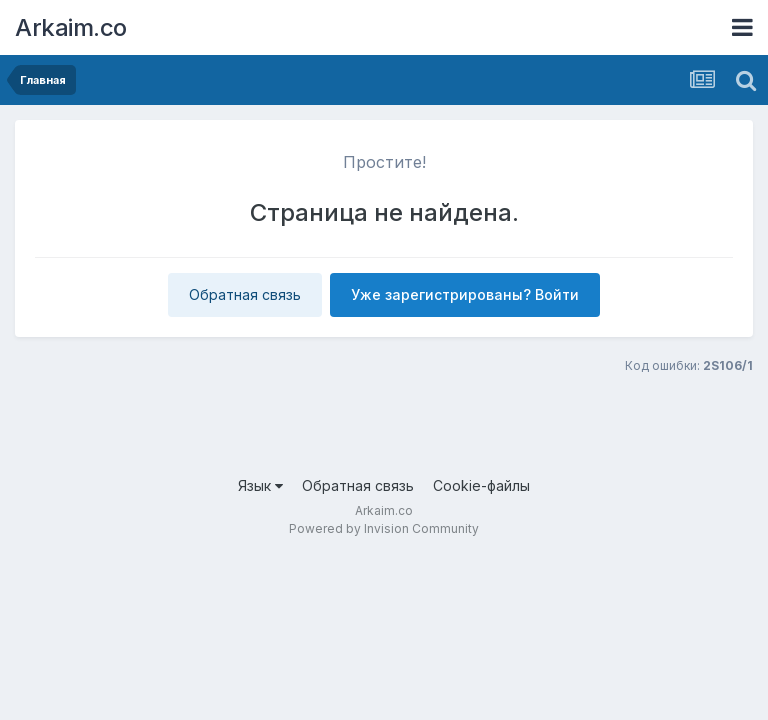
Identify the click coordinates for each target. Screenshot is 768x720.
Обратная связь (245, 294)
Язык (260, 485)
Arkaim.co (71, 27)
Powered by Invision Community (384, 528)
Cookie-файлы (481, 485)
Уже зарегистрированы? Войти (465, 294)
